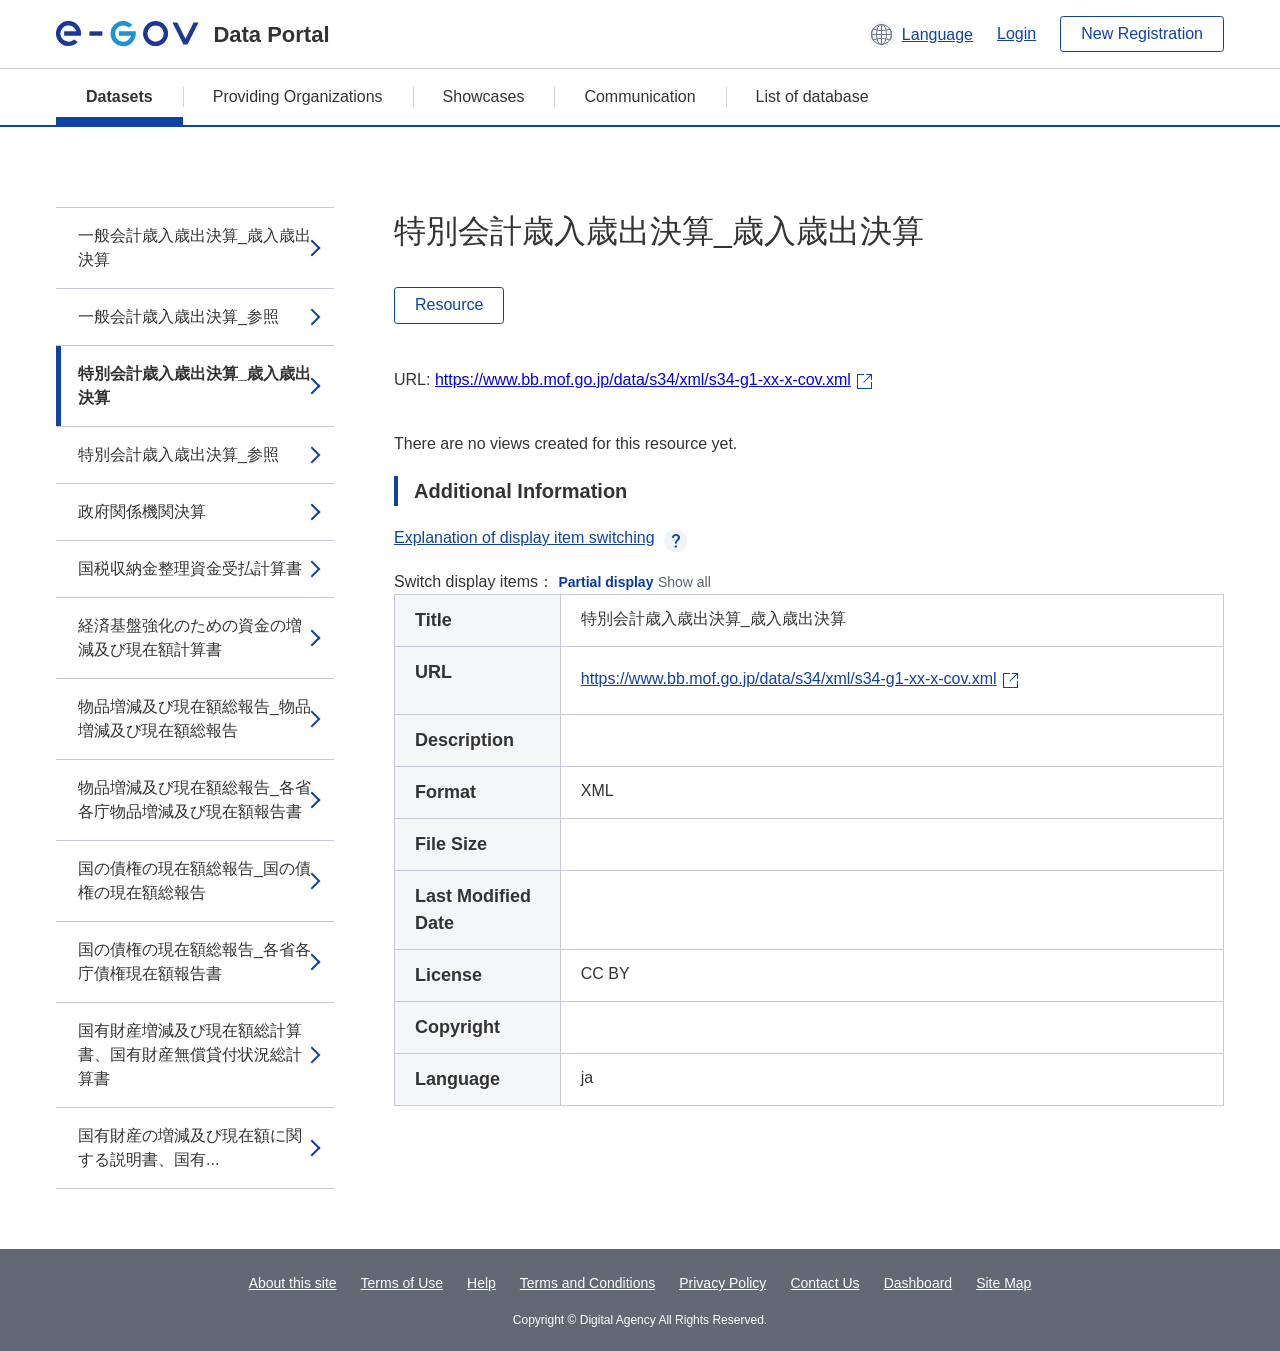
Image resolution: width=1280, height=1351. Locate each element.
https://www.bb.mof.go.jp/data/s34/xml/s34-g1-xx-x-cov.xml (643, 379)
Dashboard (918, 1283)
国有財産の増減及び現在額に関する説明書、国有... (190, 1147)
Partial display (606, 582)
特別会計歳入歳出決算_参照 (178, 454)
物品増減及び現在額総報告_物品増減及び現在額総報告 (194, 718)
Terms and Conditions (587, 1283)
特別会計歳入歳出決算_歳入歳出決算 (194, 385)
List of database (812, 96)
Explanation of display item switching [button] (540, 537)
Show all (684, 582)
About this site (293, 1283)
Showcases (484, 96)
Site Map (1003, 1283)
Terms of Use (402, 1283)
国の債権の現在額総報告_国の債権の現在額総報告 (194, 880)
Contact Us (824, 1283)
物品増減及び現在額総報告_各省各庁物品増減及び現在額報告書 (194, 799)
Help (481, 1283)
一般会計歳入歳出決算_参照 (178, 316)
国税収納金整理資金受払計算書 (190, 568)
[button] (920, 34)
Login (1016, 33)
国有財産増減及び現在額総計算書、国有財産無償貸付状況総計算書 (190, 1054)
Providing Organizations (298, 96)
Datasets (119, 96)
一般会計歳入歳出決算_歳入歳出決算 (194, 247)
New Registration (1142, 33)
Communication (639, 96)
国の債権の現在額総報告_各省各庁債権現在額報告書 (194, 961)
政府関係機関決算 (142, 511)
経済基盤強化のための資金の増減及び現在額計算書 (190, 637)
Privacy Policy (722, 1283)
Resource (449, 304)
